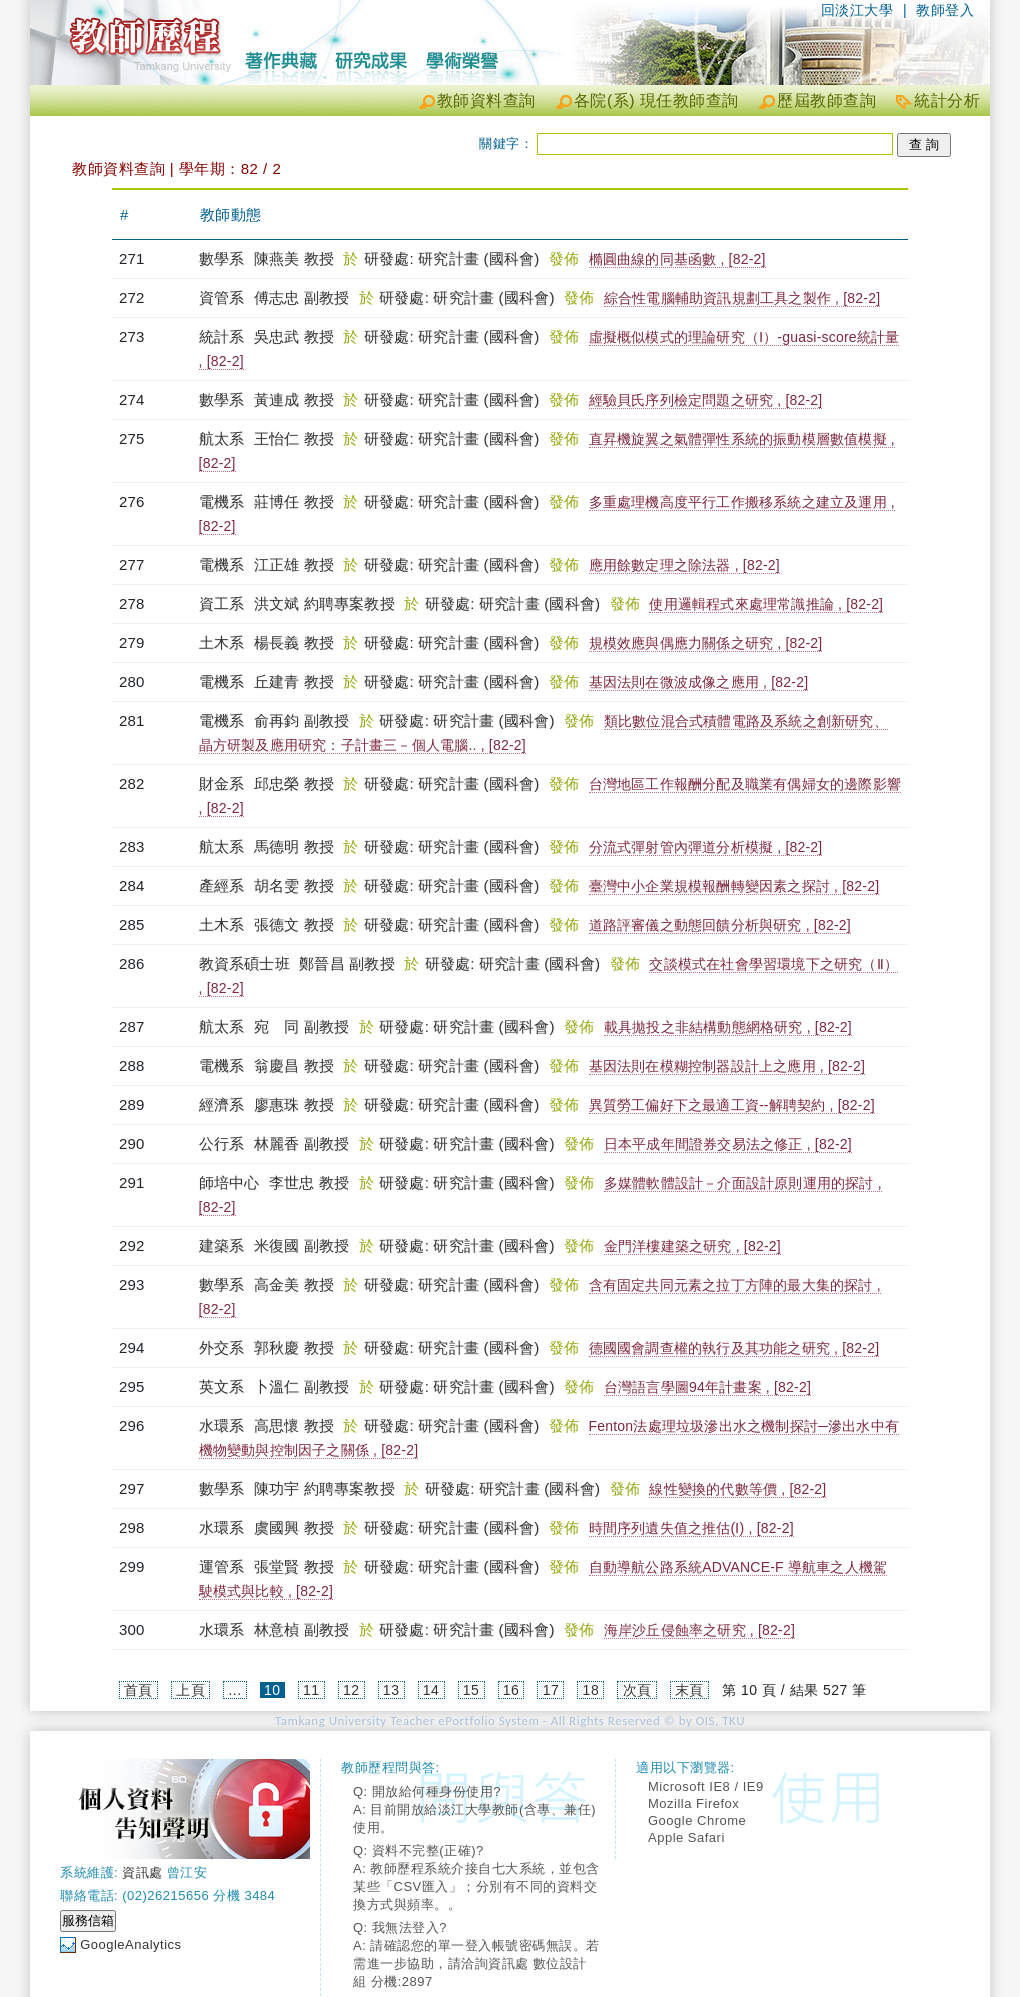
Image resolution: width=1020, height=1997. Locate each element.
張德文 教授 (294, 924)
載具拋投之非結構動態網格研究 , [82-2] (728, 1027)
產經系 (224, 885)
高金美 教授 (294, 1284)
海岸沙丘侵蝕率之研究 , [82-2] (699, 1630)
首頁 (138, 1690)
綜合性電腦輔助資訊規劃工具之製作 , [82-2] (742, 298)
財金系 (224, 783)
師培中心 (231, 1182)
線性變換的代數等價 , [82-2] (737, 1489)
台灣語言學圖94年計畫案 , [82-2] (707, 1387)
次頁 (637, 1690)
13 (391, 1690)
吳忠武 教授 (294, 336)
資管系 (224, 297)
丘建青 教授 (294, 681)
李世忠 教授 (309, 1182)
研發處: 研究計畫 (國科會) (454, 258)
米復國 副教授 (302, 1245)
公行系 (224, 1143)
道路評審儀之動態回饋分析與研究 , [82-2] (720, 925)
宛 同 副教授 (302, 1026)
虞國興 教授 (294, 1527)
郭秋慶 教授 (294, 1347)
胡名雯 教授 (294, 885)
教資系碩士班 (247, 963)
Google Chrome (697, 1820)
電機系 (224, 501)
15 (471, 1690)
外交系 (224, 1347)
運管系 (224, 1566)
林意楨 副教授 (302, 1629)
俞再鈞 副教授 (302, 720)
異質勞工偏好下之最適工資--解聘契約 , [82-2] (732, 1105)
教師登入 (945, 10)
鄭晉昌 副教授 (347, 963)
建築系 (224, 1245)
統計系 (224, 336)
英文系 (224, 1386)
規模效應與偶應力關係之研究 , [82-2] (706, 643)
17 (551, 1690)
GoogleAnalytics (130, 1944)
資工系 (224, 603)
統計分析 (947, 100)
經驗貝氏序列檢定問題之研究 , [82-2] (706, 400)
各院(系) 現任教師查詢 (656, 100)
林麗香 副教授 (302, 1143)
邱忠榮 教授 (294, 783)
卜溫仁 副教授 (302, 1386)
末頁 (689, 1690)
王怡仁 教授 (294, 438)
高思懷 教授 (294, 1425)
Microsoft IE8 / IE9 (706, 1786)
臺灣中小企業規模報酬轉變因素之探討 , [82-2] (734, 886)
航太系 (224, 438)
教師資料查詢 (486, 100)
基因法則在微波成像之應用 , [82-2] (699, 682)
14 (431, 1690)
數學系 (224, 258)
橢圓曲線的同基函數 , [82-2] (677, 259)
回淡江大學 (857, 10)
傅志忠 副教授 (302, 297)
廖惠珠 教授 (294, 1104)
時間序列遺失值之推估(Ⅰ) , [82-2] (691, 1528)
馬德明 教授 (294, 846)
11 (311, 1690)
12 (351, 1690)
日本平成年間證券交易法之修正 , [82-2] (728, 1144)
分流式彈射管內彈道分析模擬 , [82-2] (706, 847)
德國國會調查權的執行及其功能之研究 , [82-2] (734, 1348)
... (234, 1690)
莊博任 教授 (294, 501)
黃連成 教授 (294, 399)
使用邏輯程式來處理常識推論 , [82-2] (766, 604)
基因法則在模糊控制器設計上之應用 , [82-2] (727, 1066)
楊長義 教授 (294, 642)
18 (591, 1690)
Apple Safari (686, 1837)
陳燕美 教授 (294, 258)
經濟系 (224, 1104)
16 (511, 1690)
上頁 (190, 1690)
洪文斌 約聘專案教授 (324, 603)
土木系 (224, 642)
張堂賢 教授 (294, 1566)
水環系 (224, 1425)
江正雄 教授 (294, 564)
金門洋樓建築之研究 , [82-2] (692, 1246)
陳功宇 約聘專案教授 (324, 1488)
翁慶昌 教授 (294, 1065)
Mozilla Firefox (693, 1803)
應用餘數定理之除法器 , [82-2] (684, 565)
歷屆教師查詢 (826, 100)
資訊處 (142, 1872)
